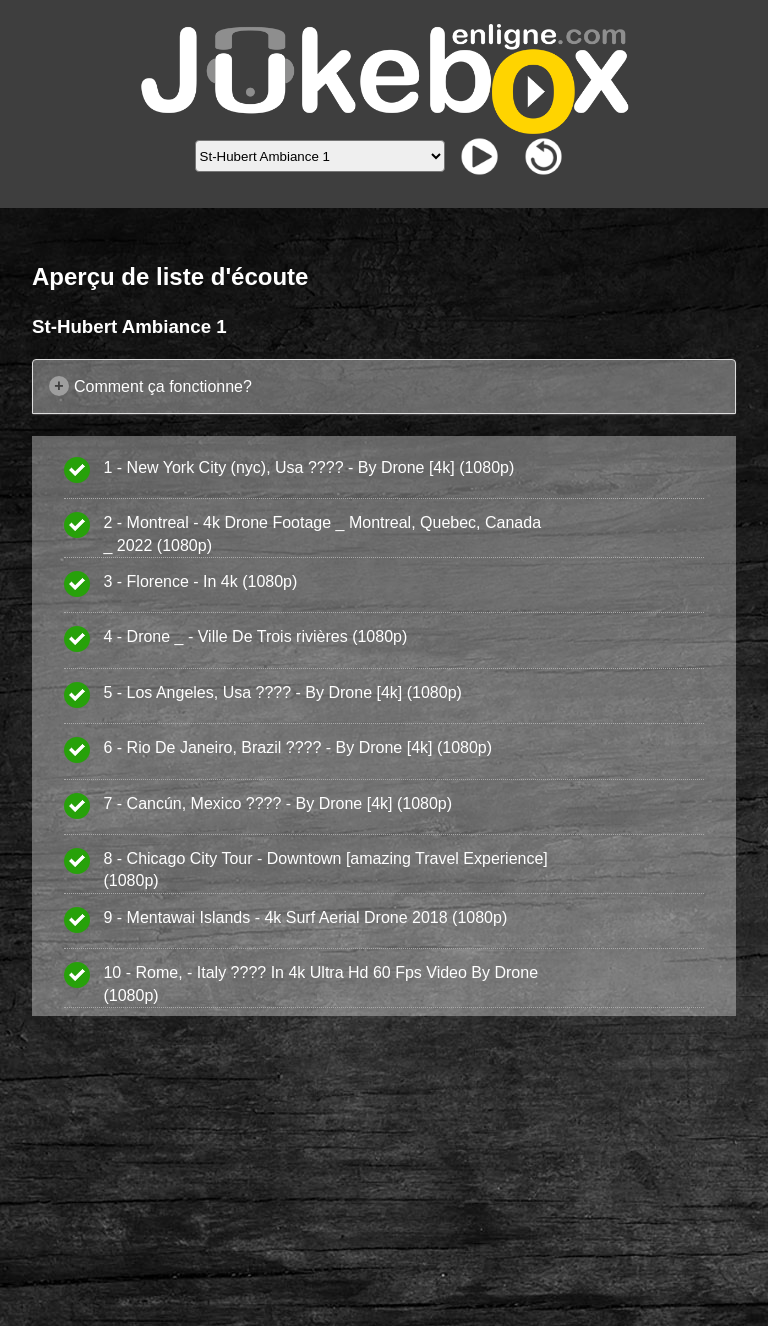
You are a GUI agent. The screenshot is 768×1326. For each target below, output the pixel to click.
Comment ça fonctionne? (163, 386)
